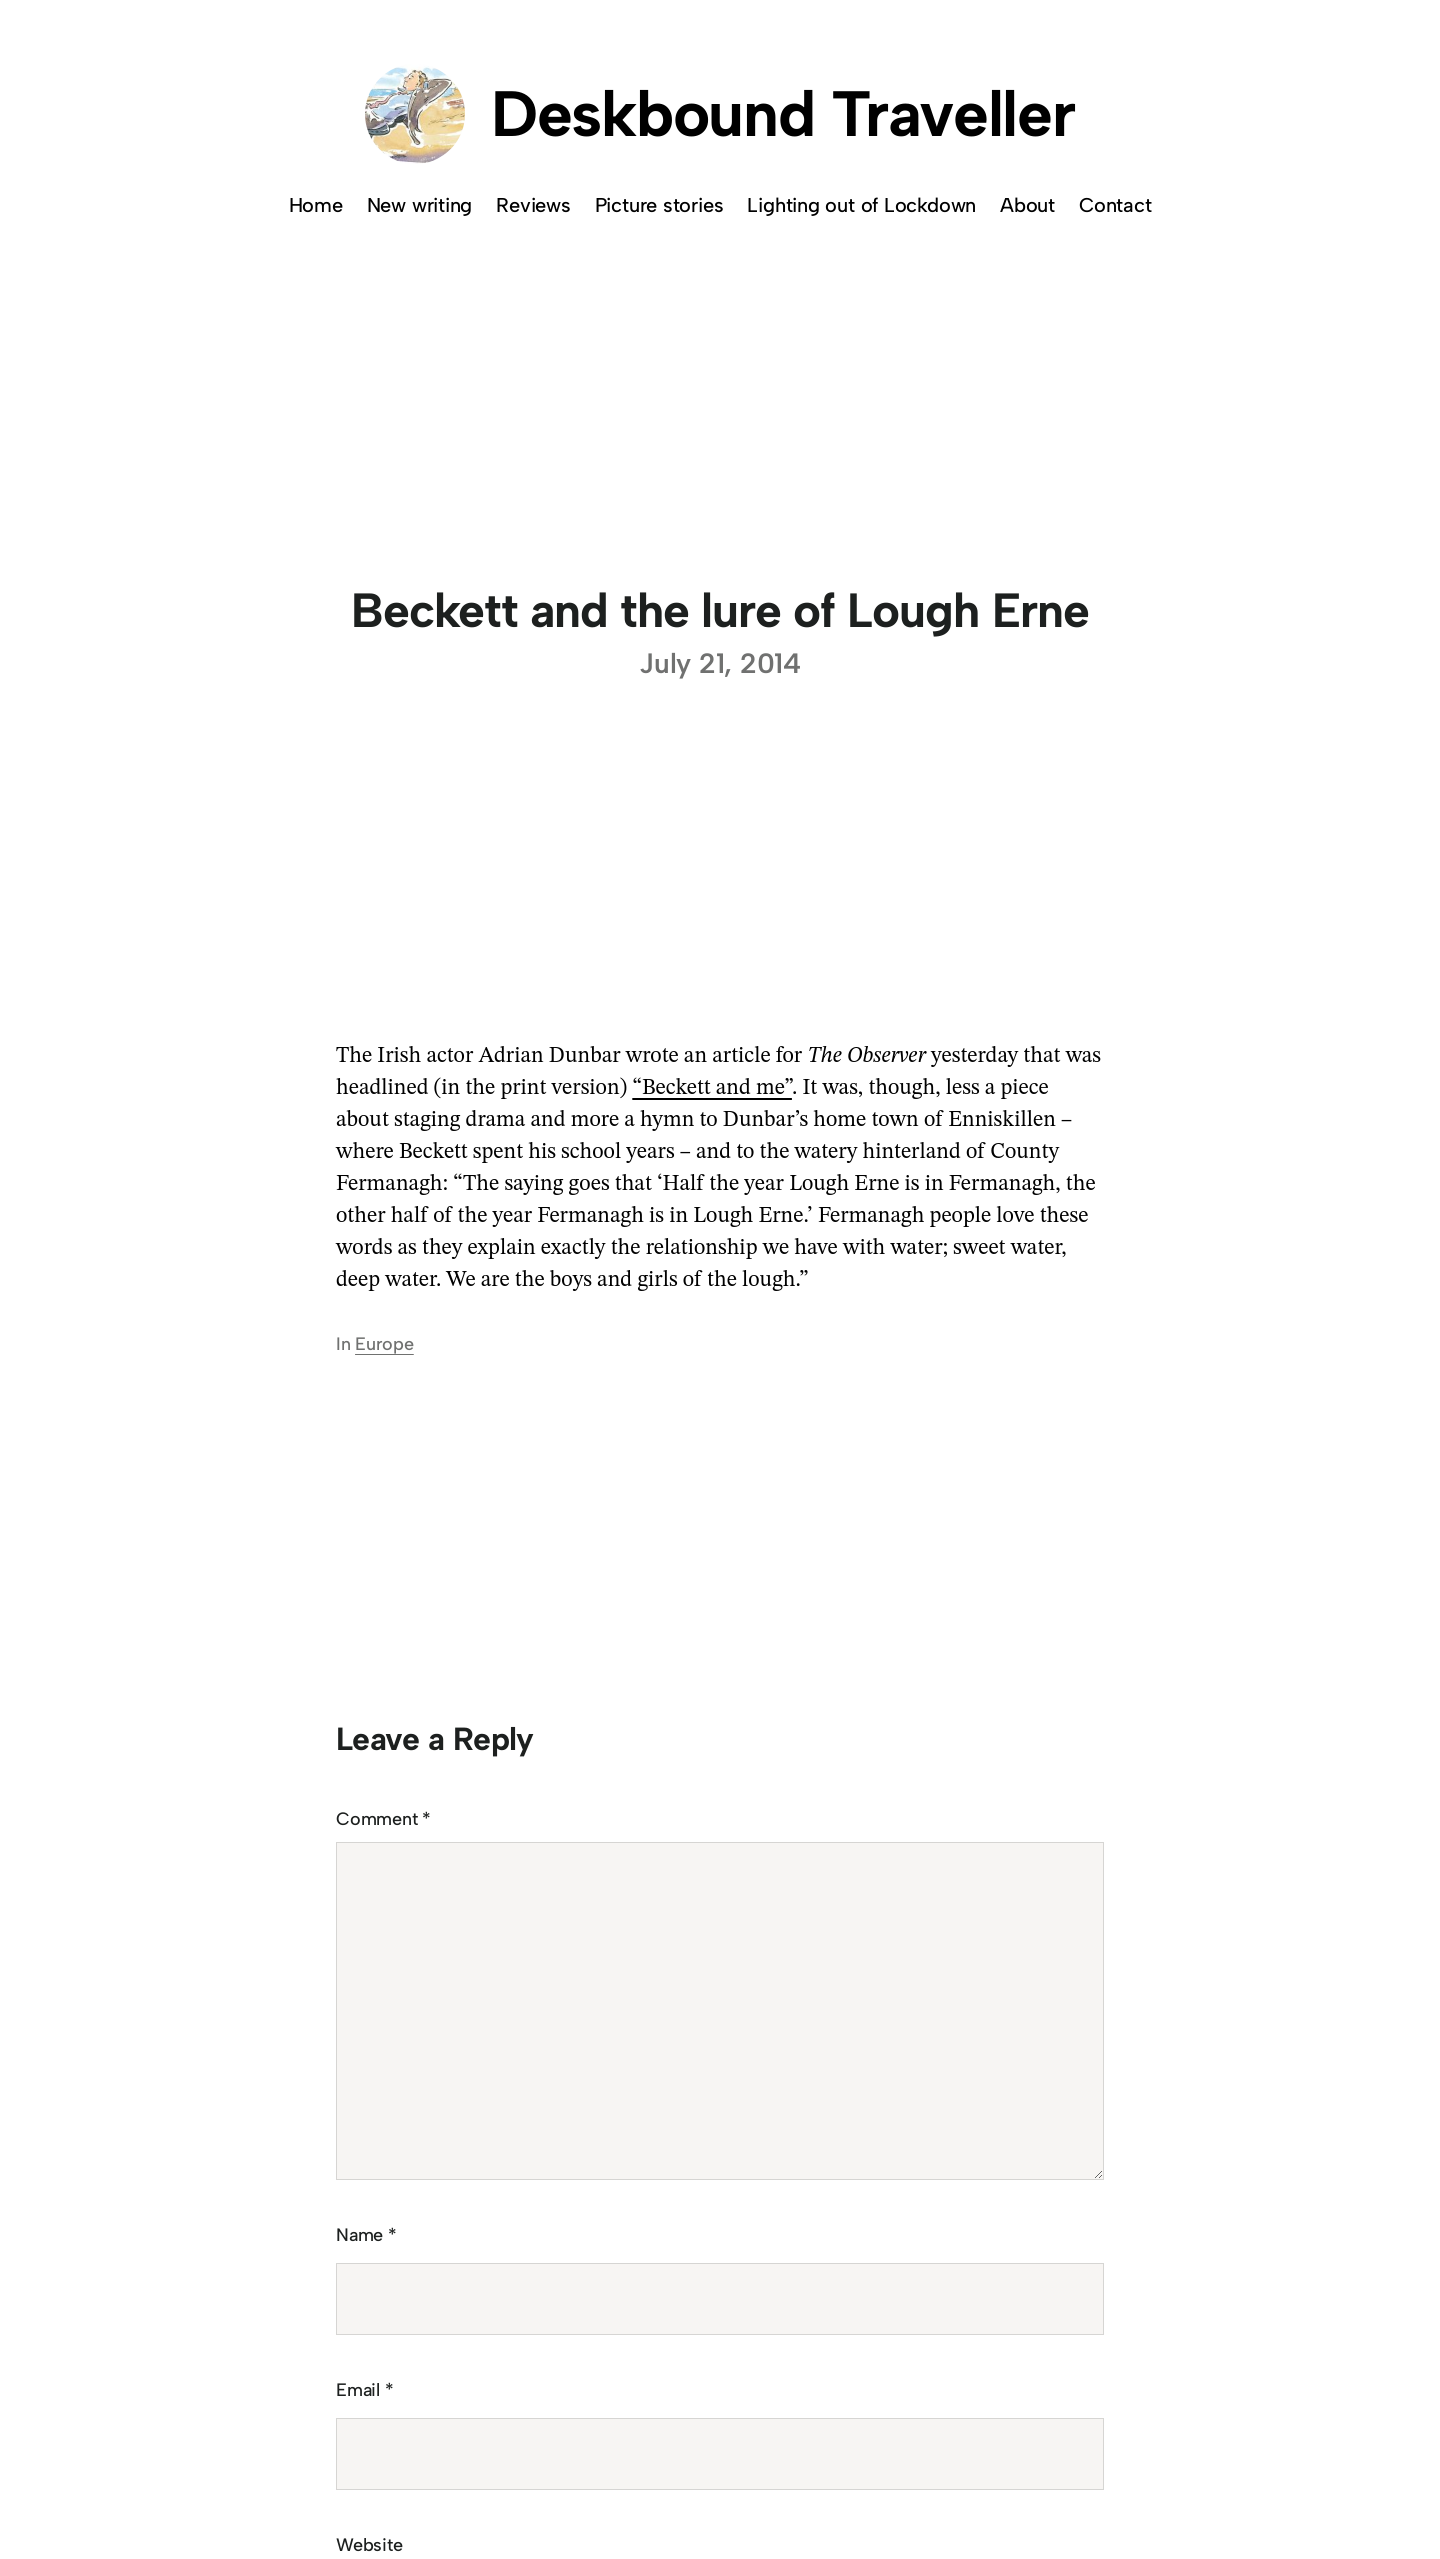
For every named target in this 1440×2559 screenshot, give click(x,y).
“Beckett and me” (712, 1088)
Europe (384, 1344)
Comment (383, 1819)
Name (366, 2235)
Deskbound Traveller (783, 113)
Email (364, 2390)
